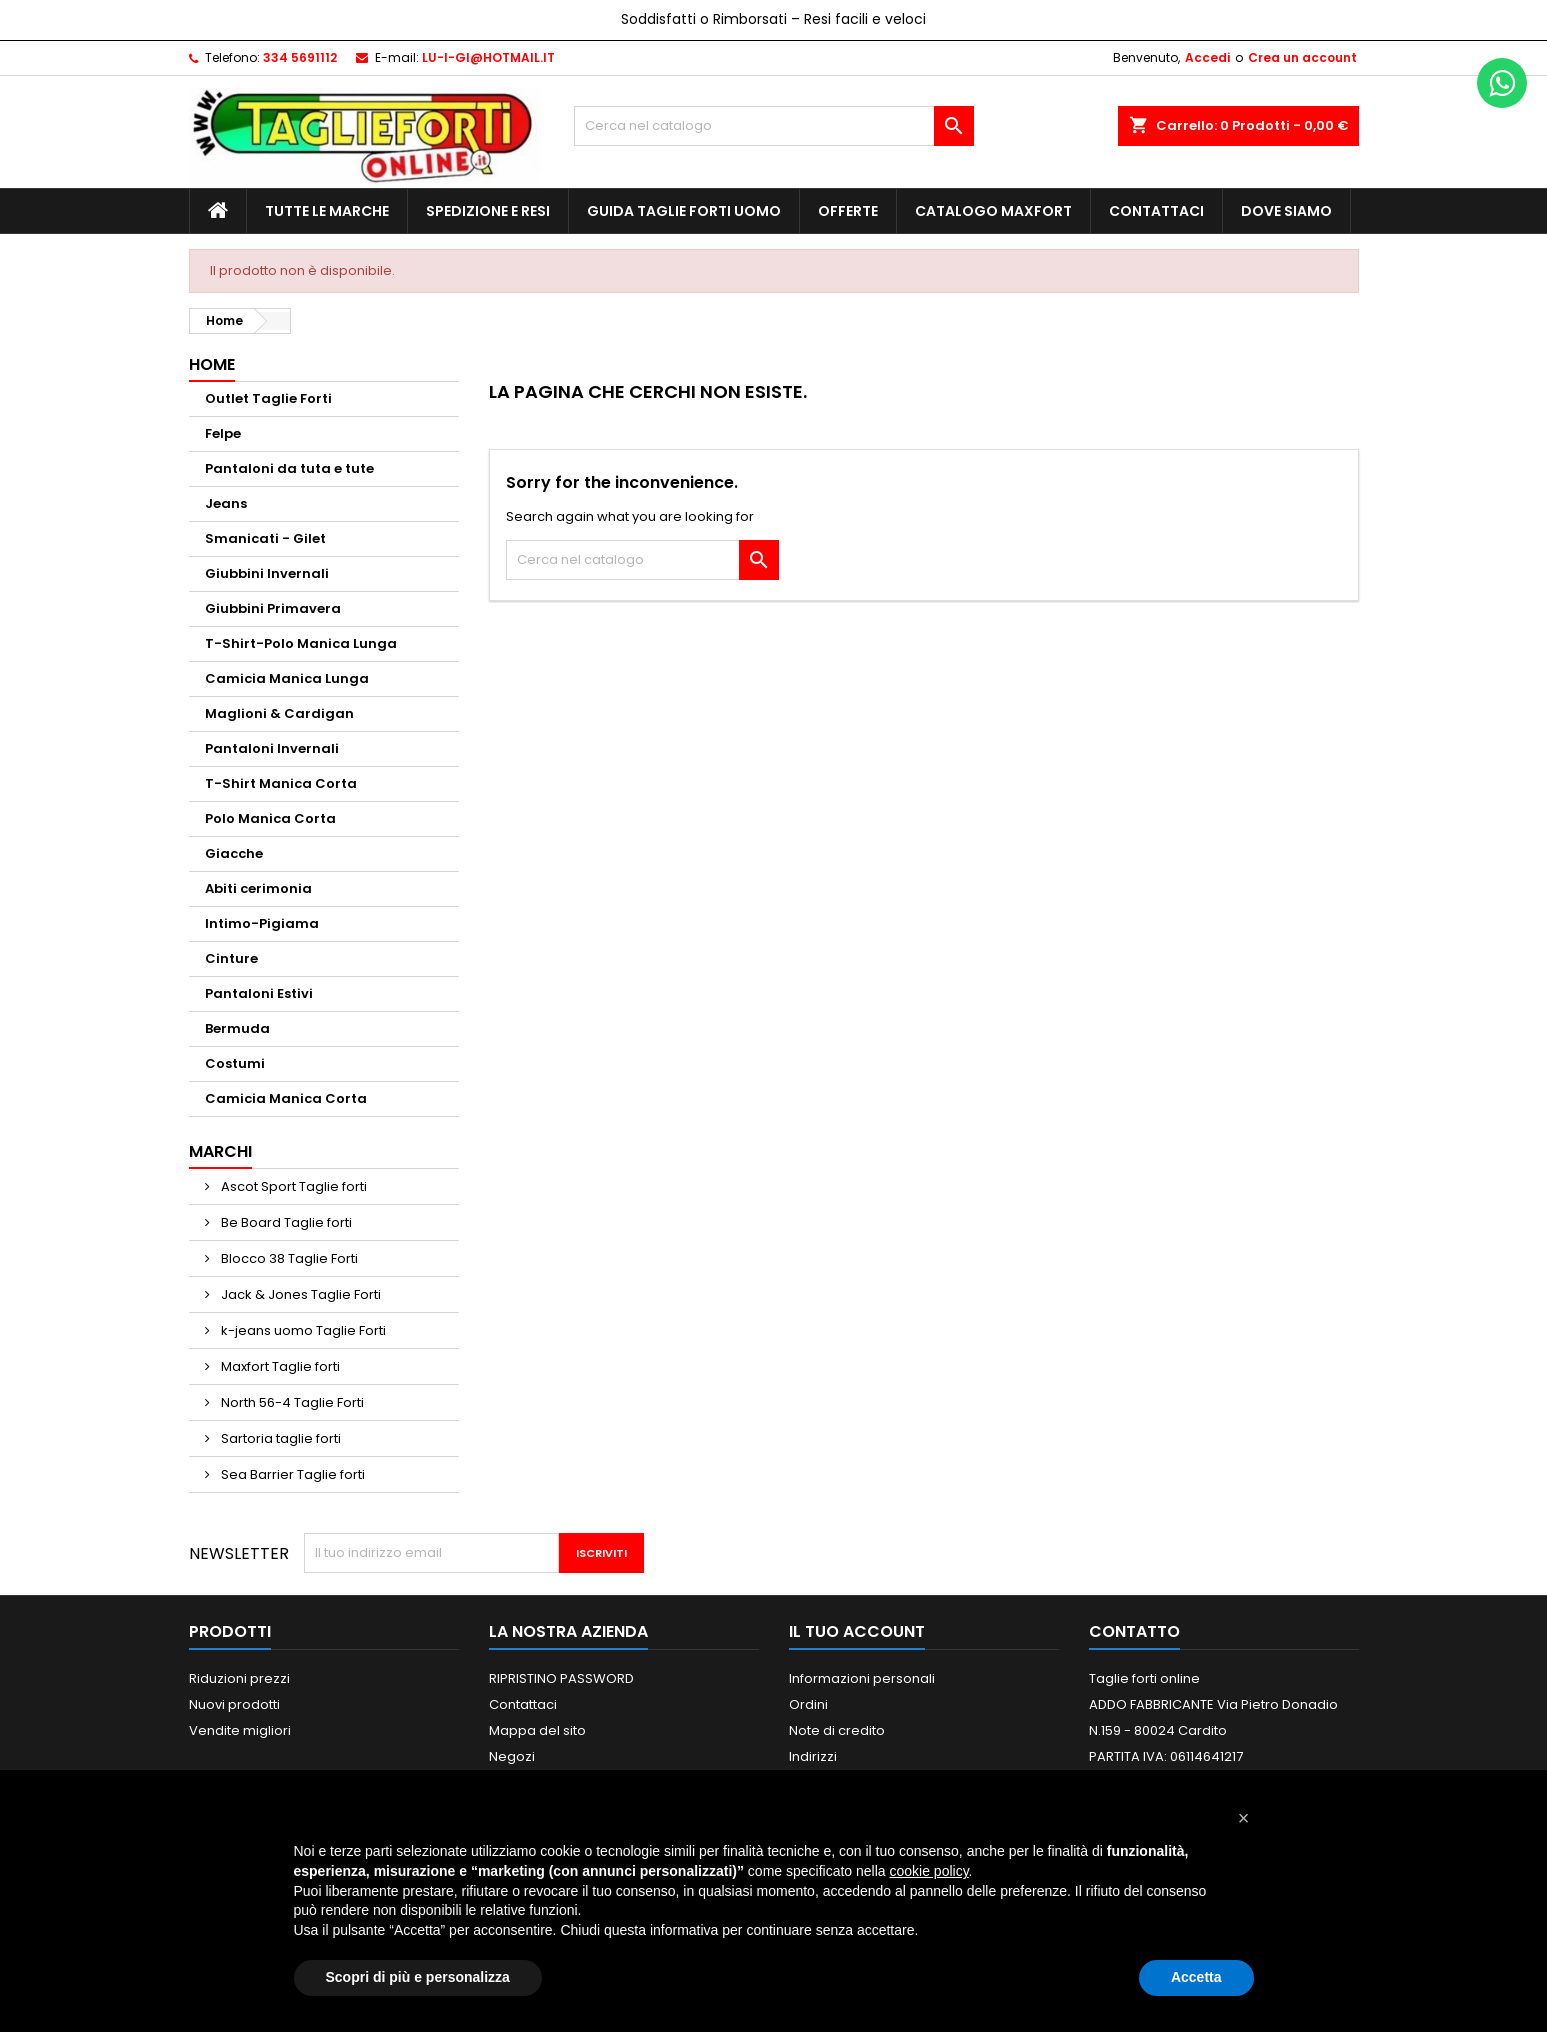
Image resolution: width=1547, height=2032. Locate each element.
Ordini (808, 1704)
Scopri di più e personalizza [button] (418, 1977)
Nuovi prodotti (234, 1704)
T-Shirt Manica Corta (281, 783)
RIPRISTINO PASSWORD (561, 1678)
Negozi (512, 1756)
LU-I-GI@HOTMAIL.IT (488, 57)
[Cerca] (774, 126)
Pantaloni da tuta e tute (289, 468)
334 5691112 (300, 57)
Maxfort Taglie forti (279, 1366)
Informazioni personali (862, 1678)
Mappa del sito (537, 1730)
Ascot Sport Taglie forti (292, 1186)
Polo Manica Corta (270, 818)
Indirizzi (813, 1756)
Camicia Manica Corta (286, 1098)
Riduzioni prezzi (239, 1678)
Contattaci (1156, 211)
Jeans (226, 503)
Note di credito (837, 1730)
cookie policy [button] (928, 1871)
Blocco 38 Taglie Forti (288, 1258)
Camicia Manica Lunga (287, 678)
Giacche (234, 853)
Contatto (1134, 1631)
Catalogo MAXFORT (993, 211)
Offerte (848, 211)
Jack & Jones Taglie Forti (299, 1294)
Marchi (220, 1151)
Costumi (235, 1063)
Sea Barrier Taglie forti (291, 1474)
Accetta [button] (1196, 1977)
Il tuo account (857, 1631)
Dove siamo (1286, 211)
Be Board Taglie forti (285, 1222)
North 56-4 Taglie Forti (291, 1402)
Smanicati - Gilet (265, 538)
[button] (1244, 1818)
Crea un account (1302, 57)
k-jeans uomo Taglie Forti (302, 1330)
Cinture (231, 958)
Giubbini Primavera (273, 608)
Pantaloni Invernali (272, 748)
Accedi (1207, 57)
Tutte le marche (327, 211)
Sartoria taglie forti (279, 1438)
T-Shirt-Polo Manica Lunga (301, 643)
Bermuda (237, 1028)
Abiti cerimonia (258, 888)
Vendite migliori (240, 1730)
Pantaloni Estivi (259, 993)
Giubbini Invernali (267, 573)
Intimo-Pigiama (262, 923)
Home (212, 364)
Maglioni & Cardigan (279, 713)
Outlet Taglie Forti (268, 398)
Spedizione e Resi (488, 211)
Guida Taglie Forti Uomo (684, 211)
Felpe (223, 433)
